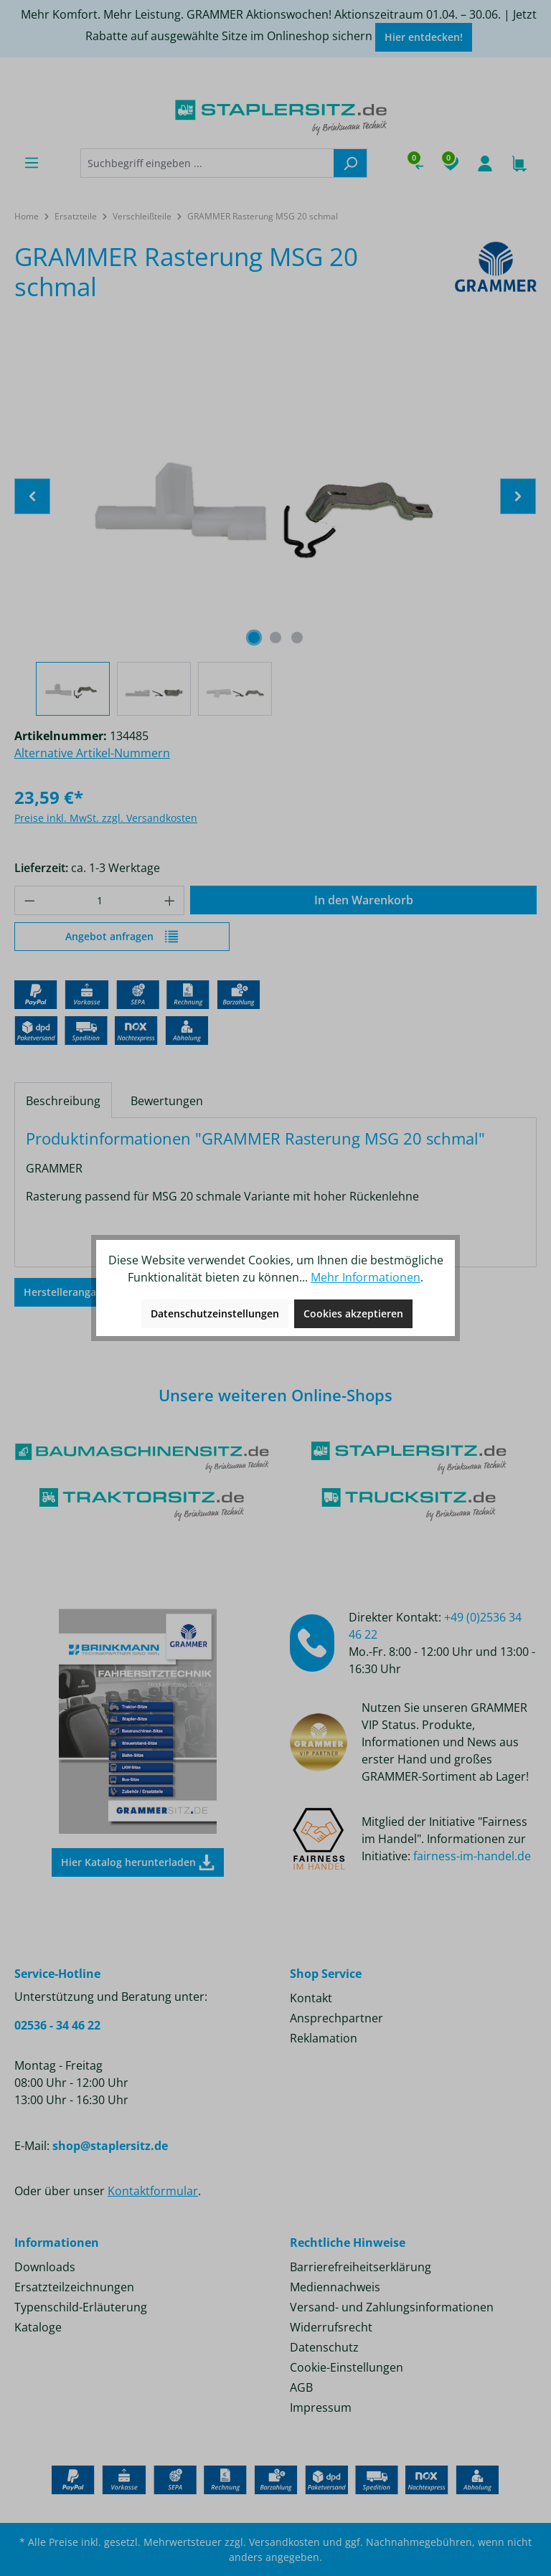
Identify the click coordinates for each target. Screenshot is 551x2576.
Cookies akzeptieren (353, 1313)
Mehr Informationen (365, 1277)
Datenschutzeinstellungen (215, 1313)
